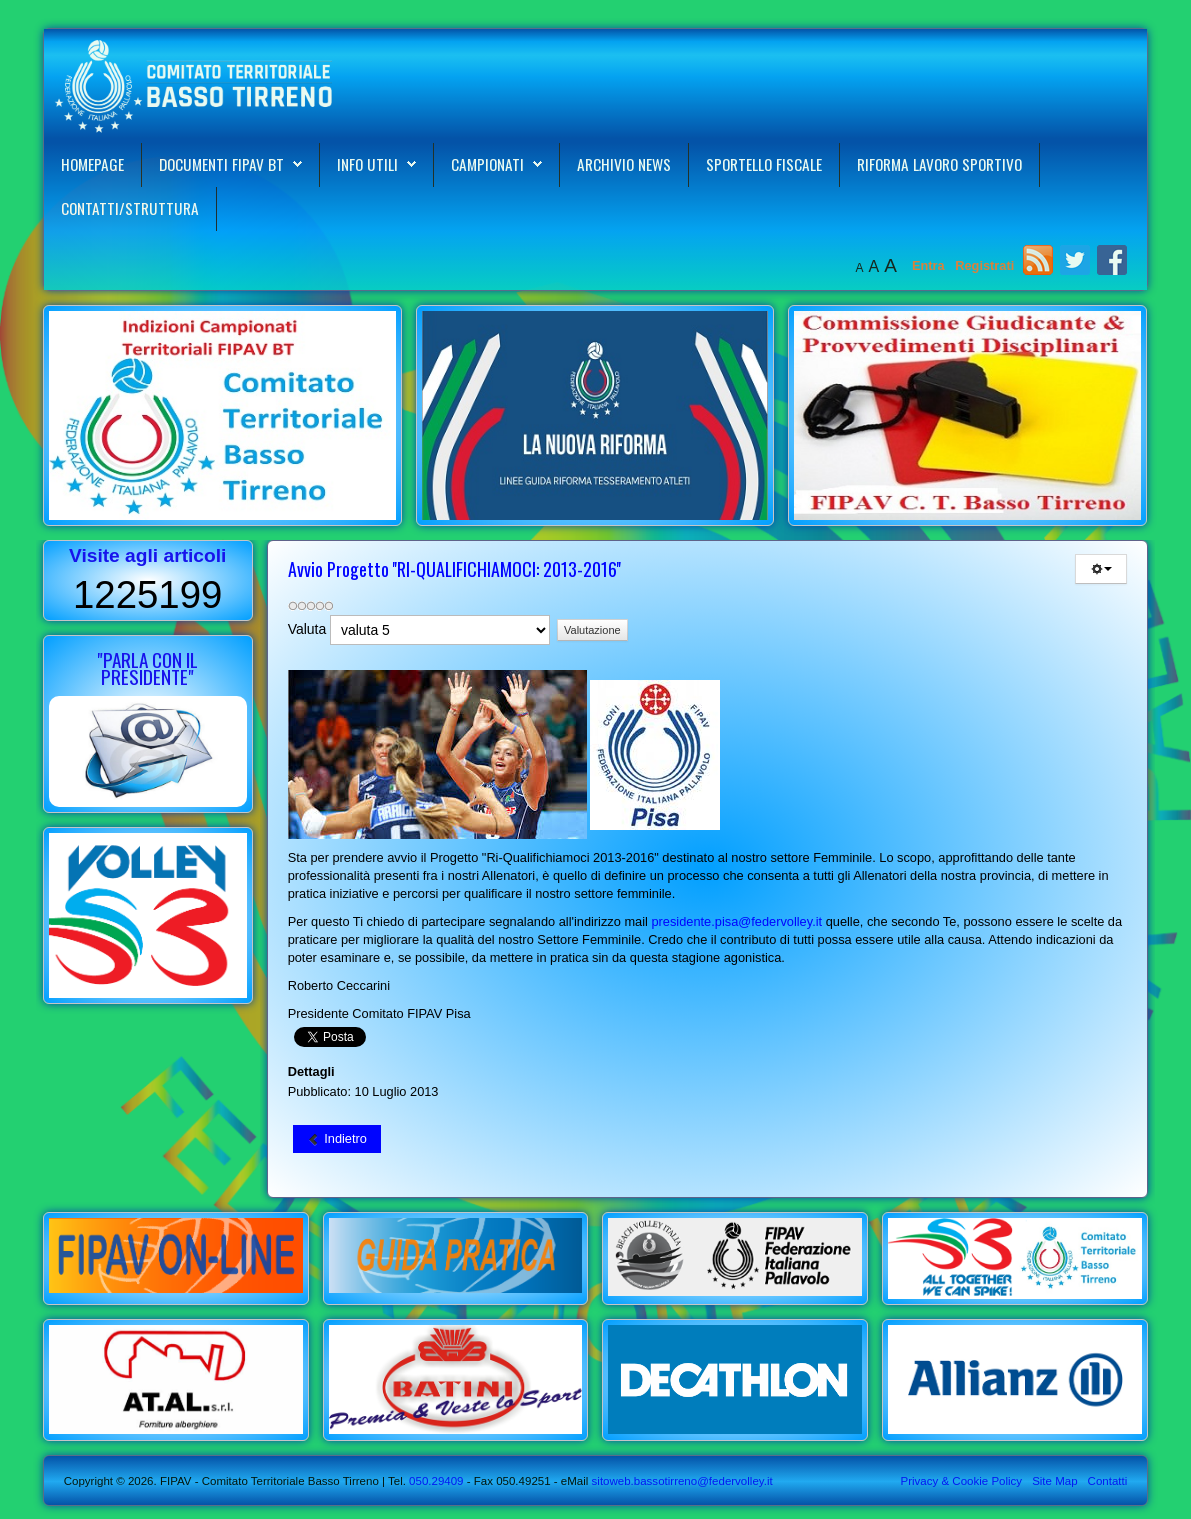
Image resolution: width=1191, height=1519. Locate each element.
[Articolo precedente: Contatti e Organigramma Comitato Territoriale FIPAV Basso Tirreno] (337, 1139)
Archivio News (624, 164)
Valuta (307, 629)
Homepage (92, 164)
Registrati (984, 265)
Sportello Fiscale (764, 164)
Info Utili (367, 164)
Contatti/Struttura (130, 208)
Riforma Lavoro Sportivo (939, 164)
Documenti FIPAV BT (221, 164)
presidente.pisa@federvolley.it (736, 921)
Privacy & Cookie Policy (962, 1481)
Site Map (1054, 1481)
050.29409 (435, 1481)
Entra (930, 265)
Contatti (1108, 1481)
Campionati (487, 164)
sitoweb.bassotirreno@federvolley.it (682, 1481)
